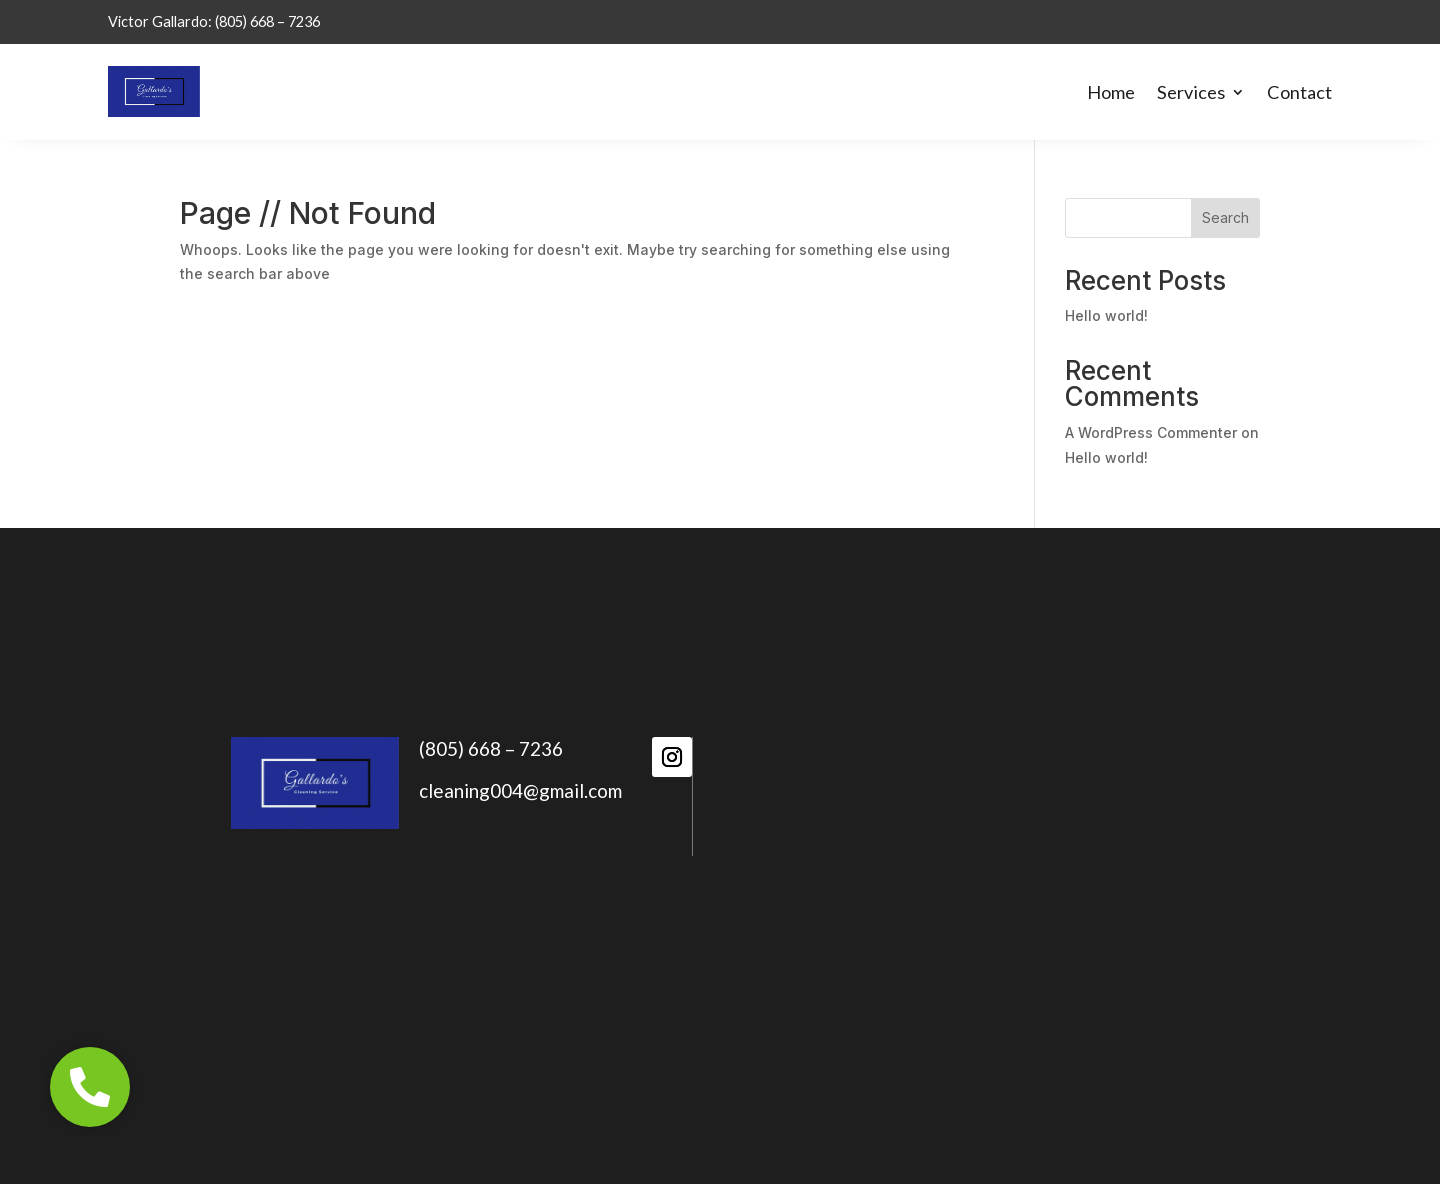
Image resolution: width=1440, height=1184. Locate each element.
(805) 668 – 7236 (491, 748)
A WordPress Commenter (1151, 432)
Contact (1299, 92)
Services (1191, 92)
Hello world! (1106, 315)
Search (1225, 217)
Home (1111, 92)
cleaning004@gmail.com (520, 790)
